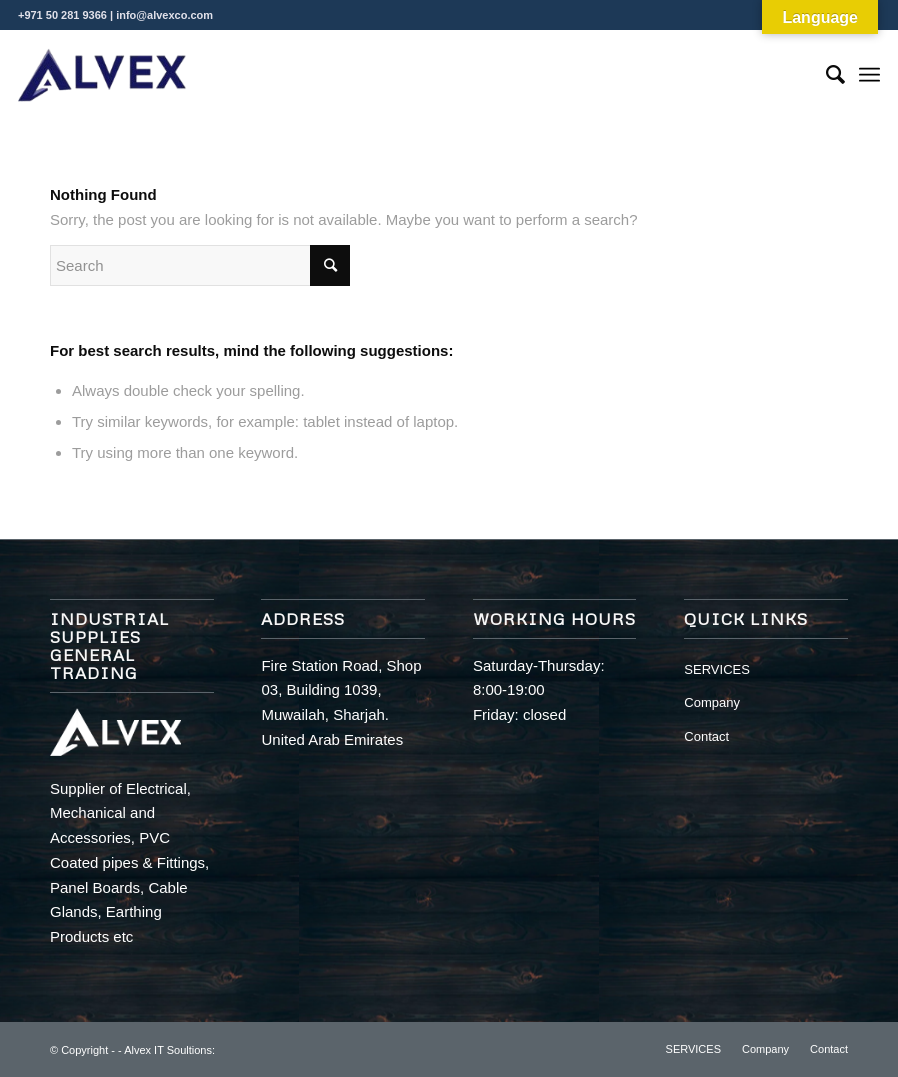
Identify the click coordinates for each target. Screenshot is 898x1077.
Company (712, 702)
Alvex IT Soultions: (169, 1050)
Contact (706, 736)
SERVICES (717, 669)
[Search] (825, 75)
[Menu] (869, 75)
